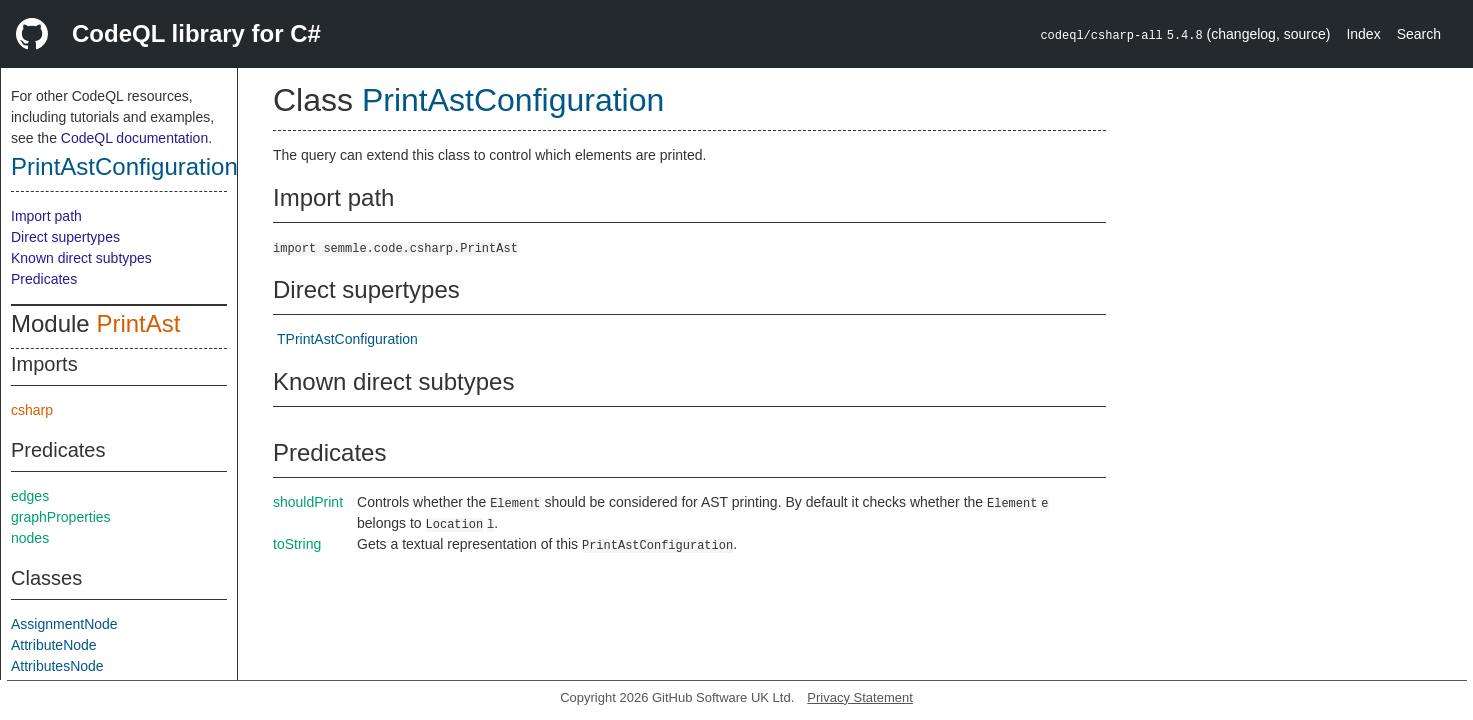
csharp (32, 410)
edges (30, 496)
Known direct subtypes (81, 258)
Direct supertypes (65, 237)
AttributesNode (57, 666)
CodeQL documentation (134, 138)
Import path (46, 216)
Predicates (44, 279)
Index (1363, 34)
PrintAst (138, 323)
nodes (30, 538)
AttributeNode (54, 645)
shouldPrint (308, 502)
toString (297, 544)
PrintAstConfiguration (124, 166)
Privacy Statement (860, 697)
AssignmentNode (64, 624)
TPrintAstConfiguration (347, 339)
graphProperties (61, 517)
